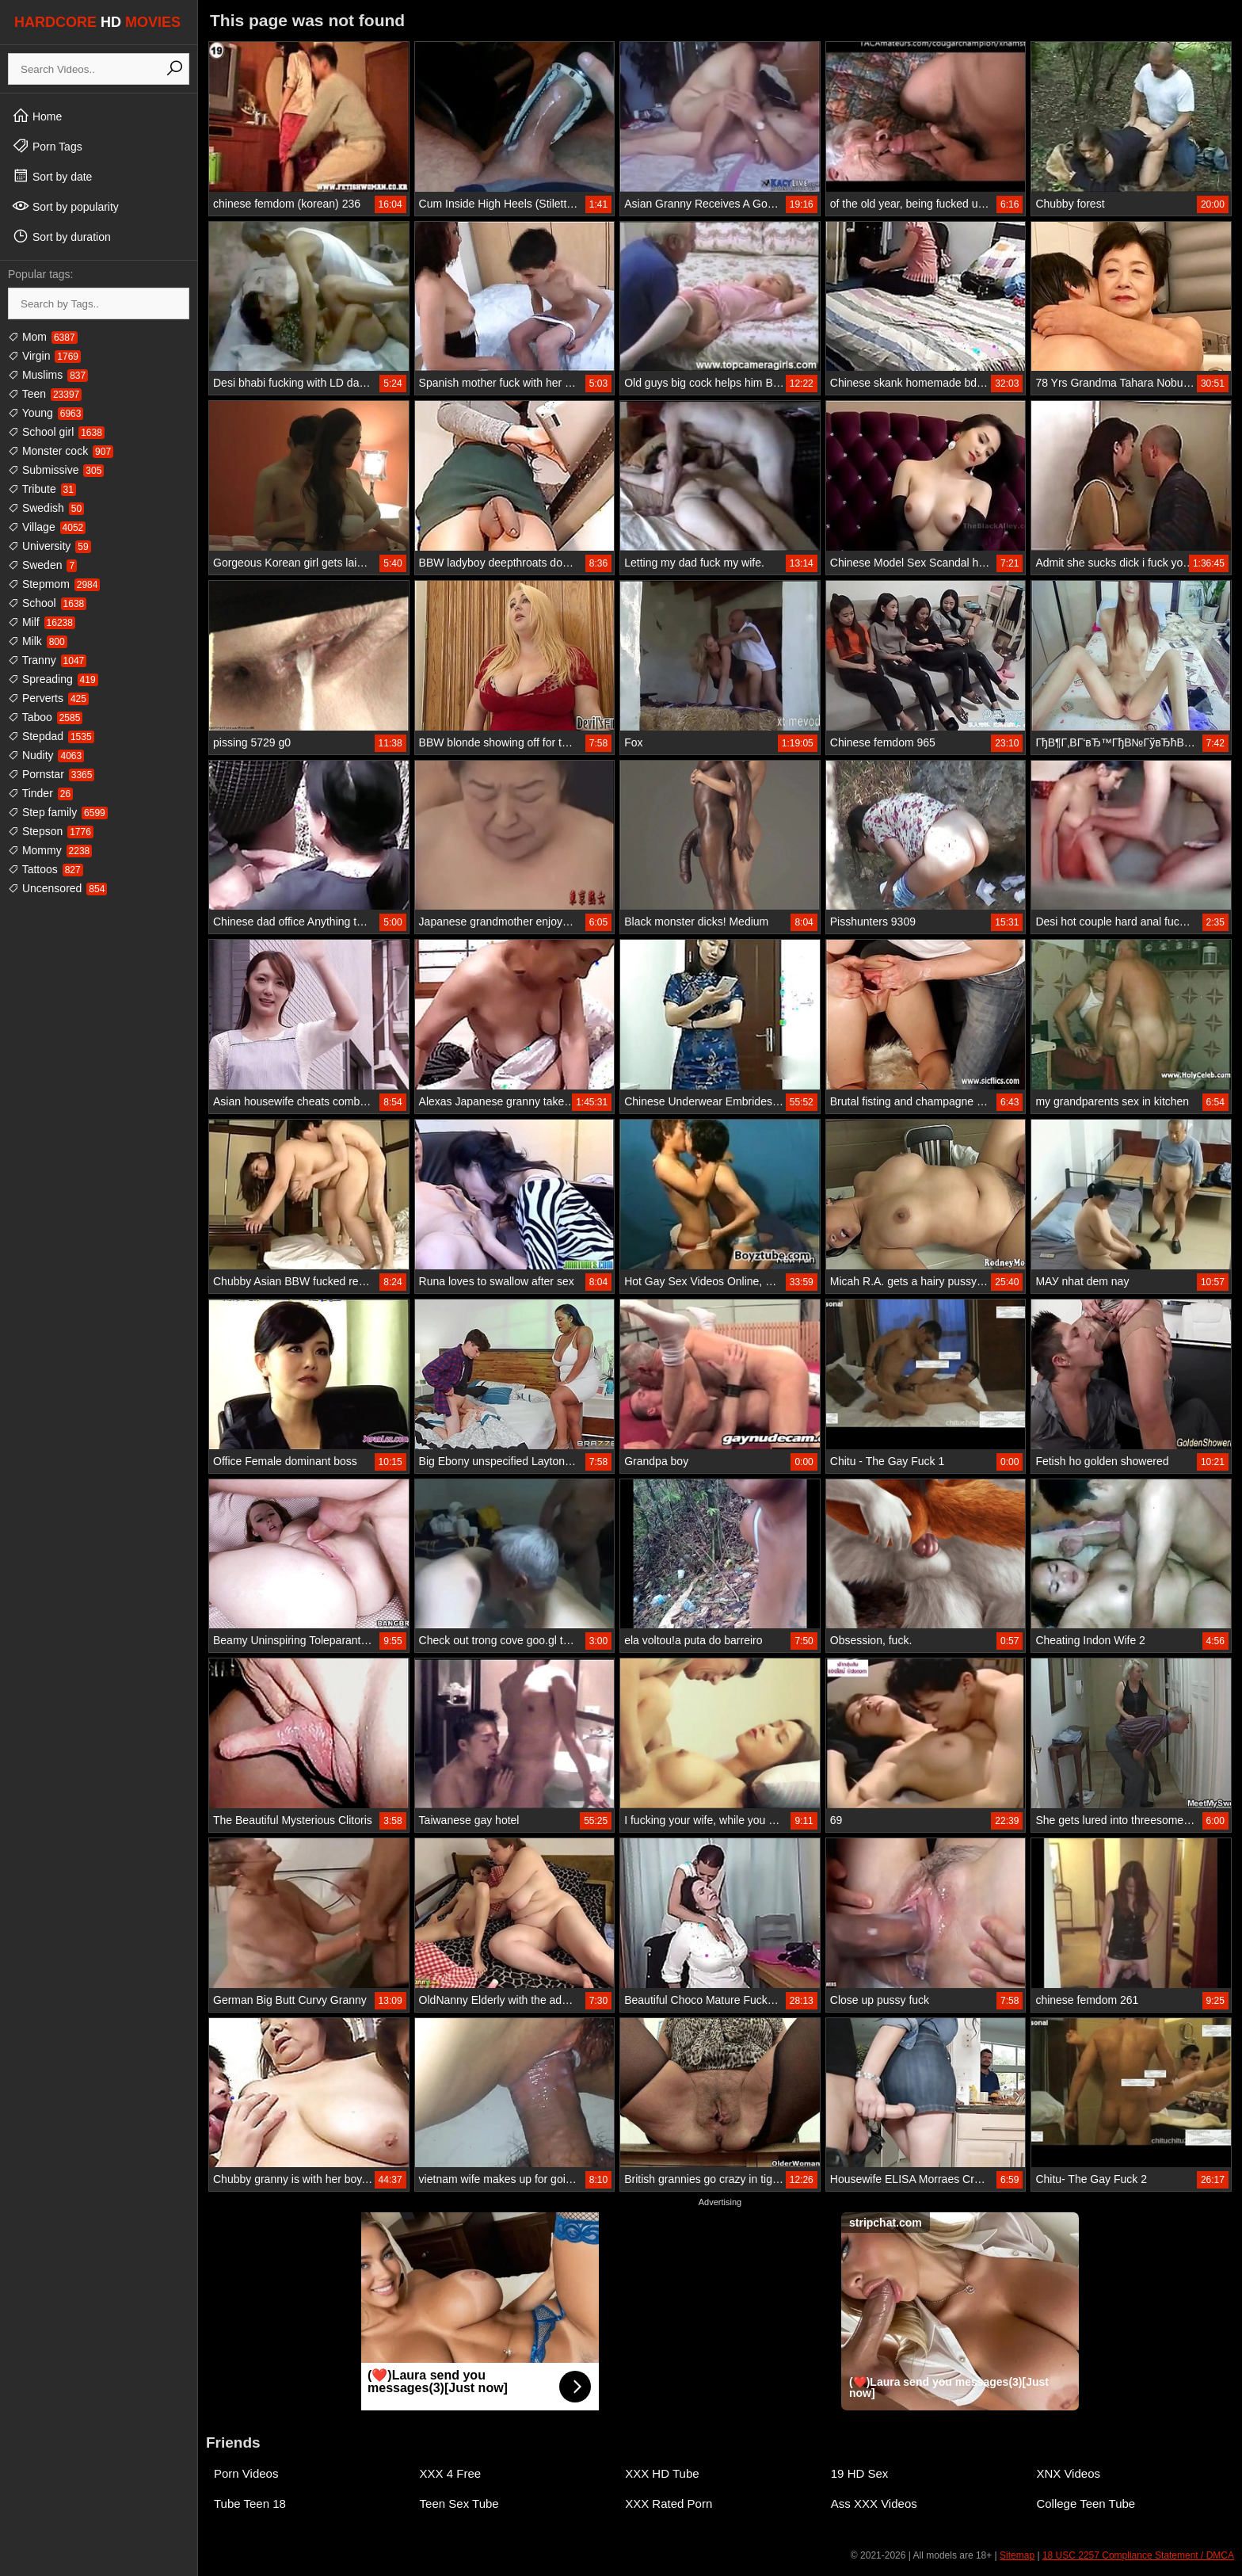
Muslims (48, 374)
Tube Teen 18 (250, 2503)
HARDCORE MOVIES (97, 22)
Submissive (56, 470)
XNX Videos (1068, 2473)
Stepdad (51, 736)
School (47, 603)
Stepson (50, 831)
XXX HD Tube (662, 2473)
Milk (37, 641)
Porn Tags (47, 146)
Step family (58, 812)
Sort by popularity (65, 206)
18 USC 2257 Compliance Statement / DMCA (1138, 2555)
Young (45, 412)
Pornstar (51, 774)
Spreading (53, 679)
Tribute (42, 489)
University (49, 546)
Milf (41, 622)
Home (37, 115)
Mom (43, 336)
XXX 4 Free (451, 2473)
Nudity (46, 755)
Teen (45, 393)
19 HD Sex (860, 2473)
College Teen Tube (1085, 2503)
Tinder (40, 793)
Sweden (42, 565)
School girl (56, 432)
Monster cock (60, 451)
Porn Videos (246, 2473)
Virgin (44, 355)
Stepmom (54, 584)
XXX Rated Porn (668, 2503)
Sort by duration (61, 236)
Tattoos (45, 869)
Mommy (50, 850)
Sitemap (1017, 2555)
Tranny (47, 660)
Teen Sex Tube (459, 2503)
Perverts (48, 698)
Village (47, 527)
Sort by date (52, 176)
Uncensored (57, 888)
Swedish (46, 508)
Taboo (45, 717)
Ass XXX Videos (874, 2503)
